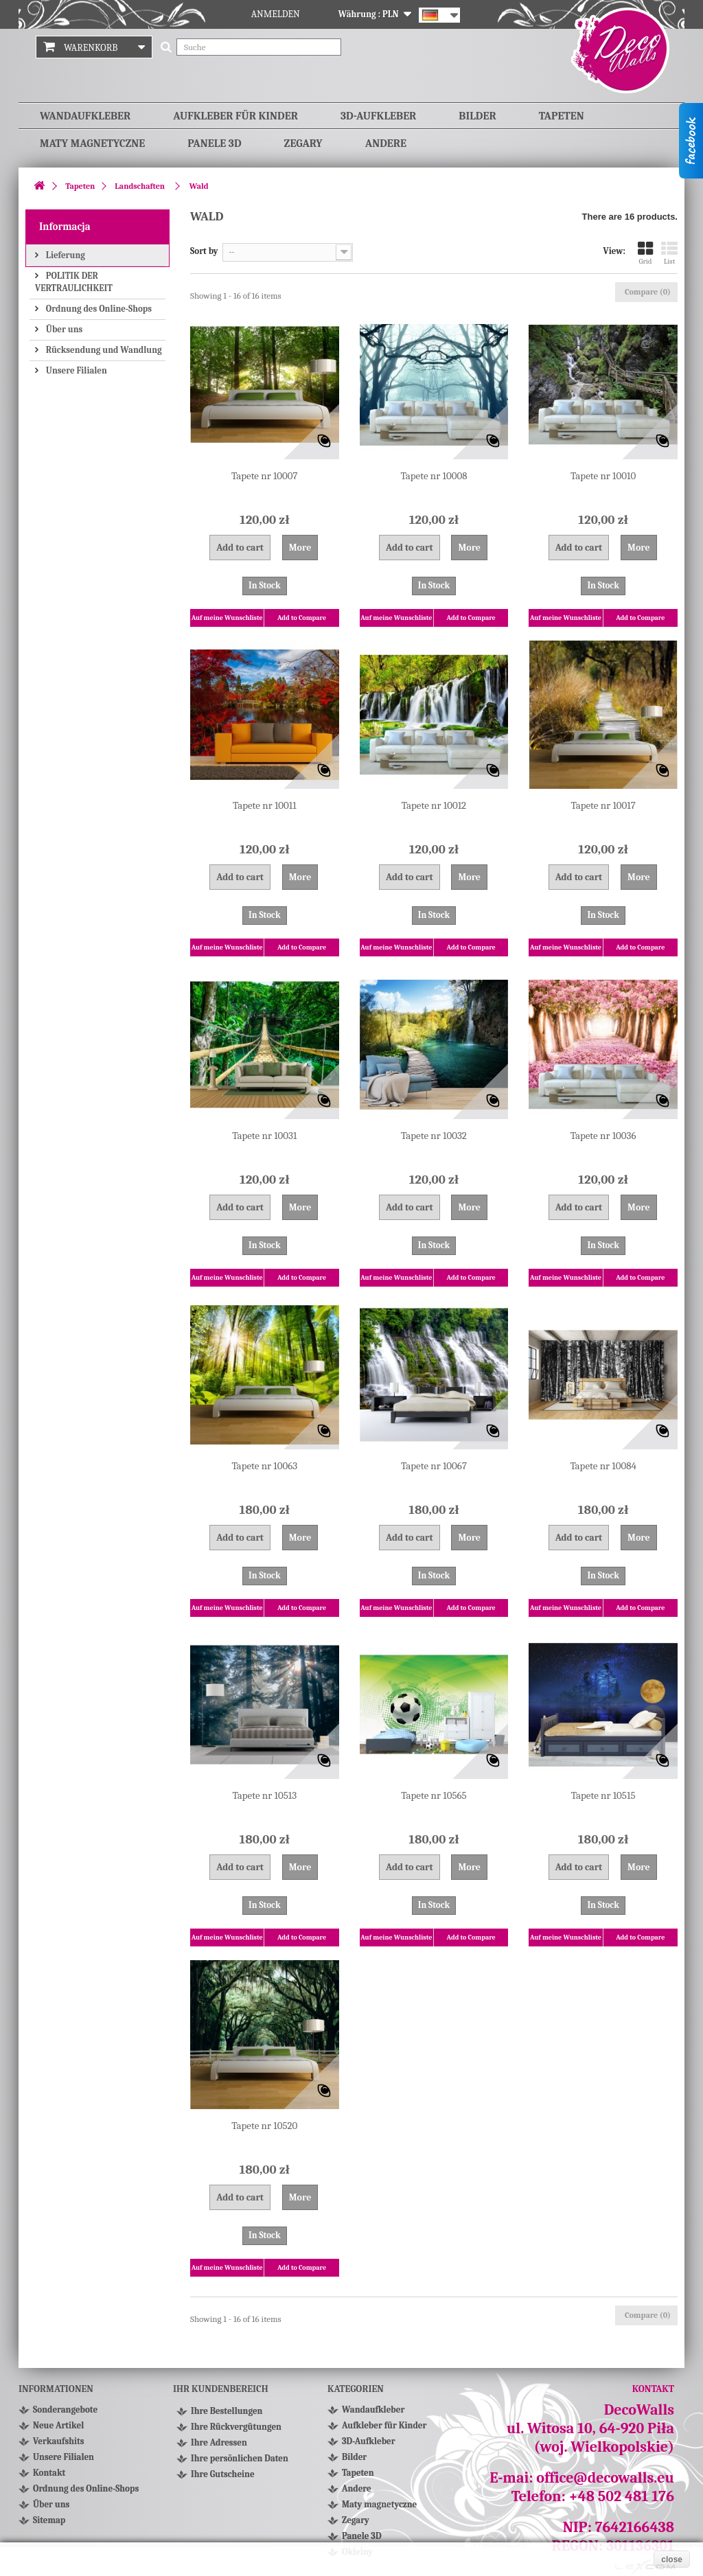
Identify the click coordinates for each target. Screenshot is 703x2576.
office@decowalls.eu (605, 2478)
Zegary (303, 143)
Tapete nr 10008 (434, 476)
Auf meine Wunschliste (227, 618)
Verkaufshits (58, 2441)
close (671, 2559)
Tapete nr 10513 (265, 1795)
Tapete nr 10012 (434, 805)
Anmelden (275, 14)
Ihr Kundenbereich (220, 2389)
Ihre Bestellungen (226, 2416)
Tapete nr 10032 (434, 1135)
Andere (385, 143)
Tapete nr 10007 (264, 476)
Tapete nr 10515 (603, 1795)
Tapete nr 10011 (265, 805)
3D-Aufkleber (378, 116)
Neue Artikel (58, 2425)
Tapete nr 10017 (603, 805)
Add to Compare (301, 618)
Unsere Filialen (75, 370)
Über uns (63, 329)
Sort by (204, 251)
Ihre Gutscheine (223, 2479)
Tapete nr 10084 (603, 1466)
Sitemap (49, 2520)
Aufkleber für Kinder (235, 116)
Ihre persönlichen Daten (239, 2464)
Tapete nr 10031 (264, 1135)
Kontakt (49, 2473)
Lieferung (64, 255)
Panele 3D (214, 143)
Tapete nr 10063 (264, 1466)
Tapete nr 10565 (433, 1795)
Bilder (477, 116)
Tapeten (561, 116)
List (669, 253)
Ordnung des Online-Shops (98, 308)
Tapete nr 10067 (434, 1466)
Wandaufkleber (85, 116)
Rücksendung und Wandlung (103, 350)
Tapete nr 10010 (603, 476)
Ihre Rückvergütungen (236, 2432)
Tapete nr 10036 (603, 1135)
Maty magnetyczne (92, 143)
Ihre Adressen (219, 2448)
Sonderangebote (65, 2409)
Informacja (65, 226)
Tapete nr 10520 (264, 2125)
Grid (645, 253)
